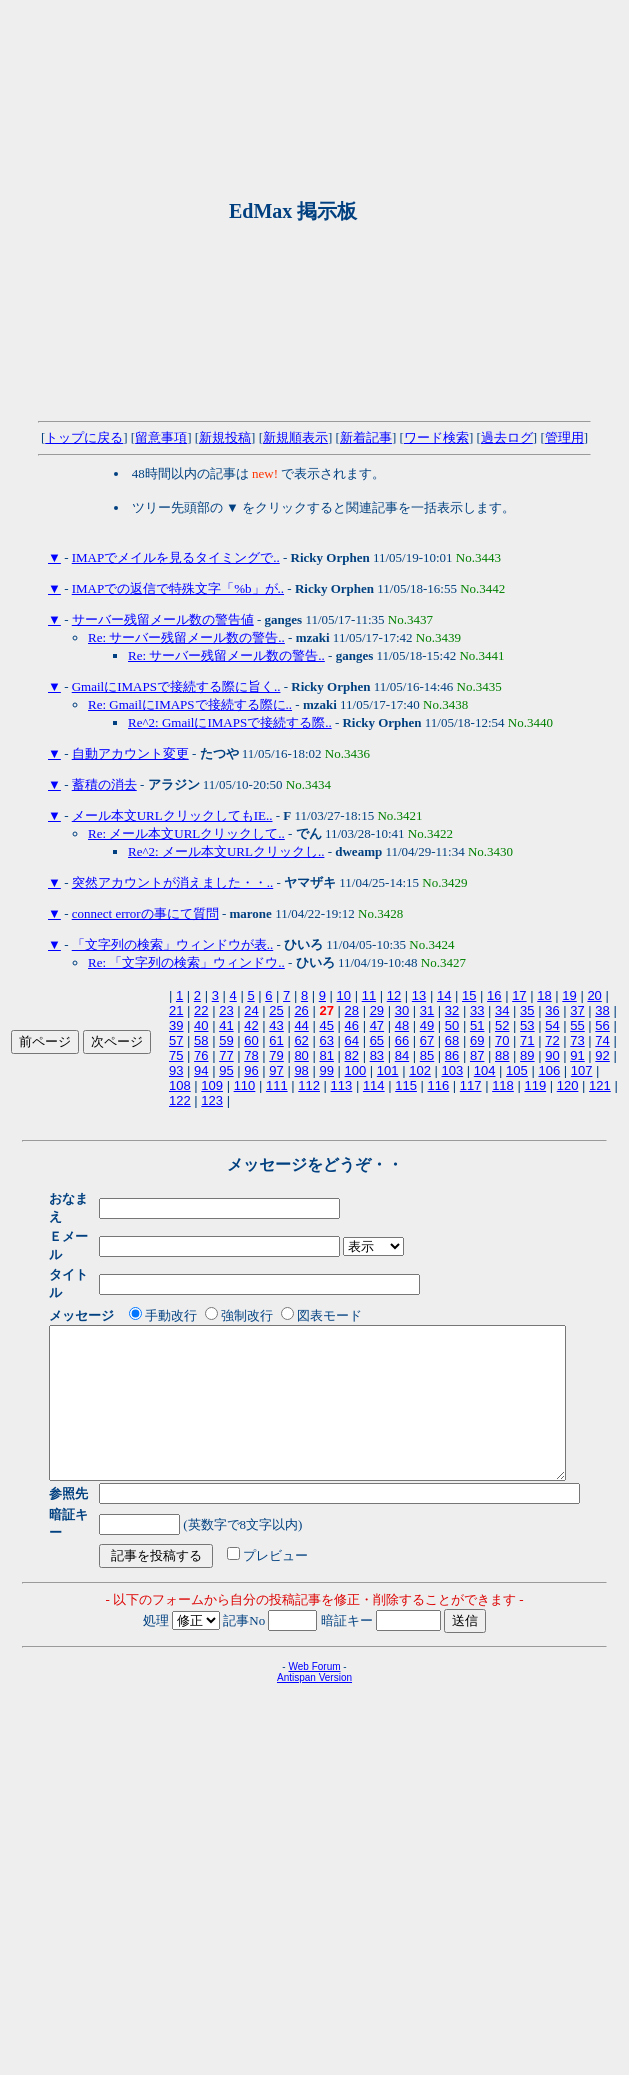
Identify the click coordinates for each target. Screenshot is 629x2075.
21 (176, 1010)
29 (377, 1010)
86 (452, 1055)
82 (352, 1055)
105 (517, 1070)
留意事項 (161, 437)
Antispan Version (314, 1647)
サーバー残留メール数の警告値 (163, 619)
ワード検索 (436, 437)
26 (301, 1010)
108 (180, 1085)
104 (485, 1070)
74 (602, 1040)
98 (301, 1070)
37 (577, 1010)
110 (245, 1085)
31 (427, 1010)
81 (326, 1055)
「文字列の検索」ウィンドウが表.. (173, 944)
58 (201, 1040)
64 (352, 1040)
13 (419, 995)
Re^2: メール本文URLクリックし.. (226, 851)
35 (527, 1010)
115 (406, 1085)
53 (527, 1025)
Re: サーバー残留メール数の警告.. (186, 637)
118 (503, 1085)
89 (527, 1055)
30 (402, 1010)
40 (201, 1025)
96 (251, 1070)
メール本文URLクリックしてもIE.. (172, 815)
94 (201, 1070)
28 (352, 1010)
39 (176, 1025)
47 (377, 1025)
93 (176, 1070)
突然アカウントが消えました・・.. (173, 882)
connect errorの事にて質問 (145, 913)
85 (427, 1055)
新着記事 (366, 437)
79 (276, 1055)
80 (301, 1055)
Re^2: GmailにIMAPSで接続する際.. (230, 722)
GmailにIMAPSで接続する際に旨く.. (176, 686)
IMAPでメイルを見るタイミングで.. (176, 557)
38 (602, 1010)
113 (342, 1085)
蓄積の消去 (104, 784)
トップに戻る (84, 437)
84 (402, 1055)
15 (469, 995)
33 (477, 1010)
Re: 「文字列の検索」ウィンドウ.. (186, 962)
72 (552, 1040)
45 (326, 1025)
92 (602, 1055)
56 (602, 1025)
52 (502, 1025)
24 (251, 1010)
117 (471, 1085)
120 (568, 1085)
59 (226, 1040)
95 (226, 1070)
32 (452, 1010)
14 (444, 995)
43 (276, 1025)
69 (477, 1040)
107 (582, 1070)
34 (502, 1010)
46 (352, 1025)
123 (212, 1100)
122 (180, 1100)
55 (577, 1025)
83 (377, 1055)
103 (452, 1070)
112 (309, 1085)
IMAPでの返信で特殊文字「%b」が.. (178, 588)
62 (301, 1040)
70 (502, 1040)
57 (176, 1040)
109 (212, 1085)
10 (344, 995)
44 (301, 1025)
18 (544, 995)
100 (356, 1070)
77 (226, 1055)
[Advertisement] (200, 211)
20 (594, 995)
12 (394, 995)
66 (402, 1040)
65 (377, 1040)
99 (326, 1070)
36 (552, 1010)
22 (201, 1010)
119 (535, 1085)
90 (552, 1055)
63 (326, 1040)
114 (374, 1085)
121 (600, 1085)
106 (549, 1070)
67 (427, 1040)
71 (527, 1040)
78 (251, 1055)
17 (519, 995)
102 (420, 1070)
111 (277, 1085)
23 (226, 1010)
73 (577, 1040)
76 (201, 1055)
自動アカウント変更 (130, 753)
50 (452, 1025)
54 (552, 1025)
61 (276, 1040)
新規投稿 (225, 437)
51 (477, 1025)
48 (402, 1025)
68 (452, 1040)
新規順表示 (295, 437)
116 (439, 1085)
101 (388, 1070)
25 (276, 1010)
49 (427, 1025)
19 (569, 995)
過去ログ (507, 437)
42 (251, 1025)
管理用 (564, 437)
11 (369, 995)
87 (477, 1055)
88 (502, 1055)
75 (176, 1055)
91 (577, 1055)
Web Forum (314, 1636)
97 (276, 1070)
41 (226, 1025)
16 (494, 995)
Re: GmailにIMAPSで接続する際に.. (190, 704)
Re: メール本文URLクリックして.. (186, 833)
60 (251, 1040)
